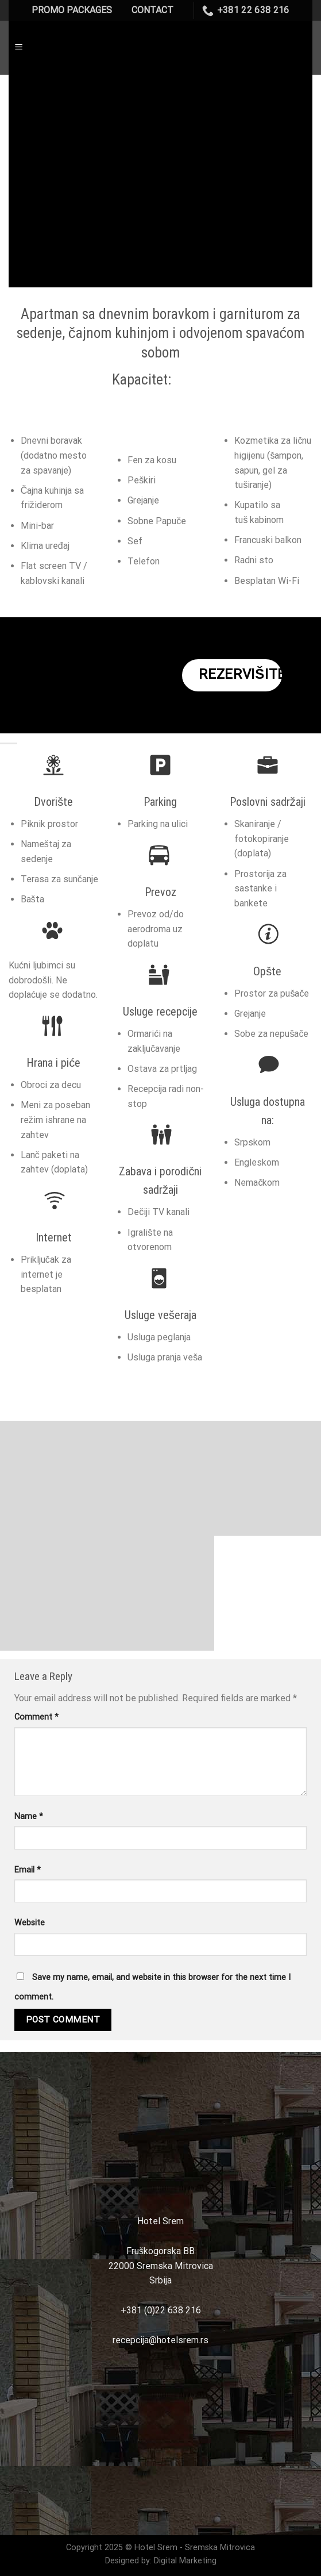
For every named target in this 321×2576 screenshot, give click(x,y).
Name (28, 1816)
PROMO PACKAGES (72, 10)
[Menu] (19, 47)
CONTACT (152, 10)
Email (27, 1870)
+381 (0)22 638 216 (161, 2310)
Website (29, 1923)
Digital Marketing (185, 2561)
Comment (36, 1717)
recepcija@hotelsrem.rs (160, 2340)
